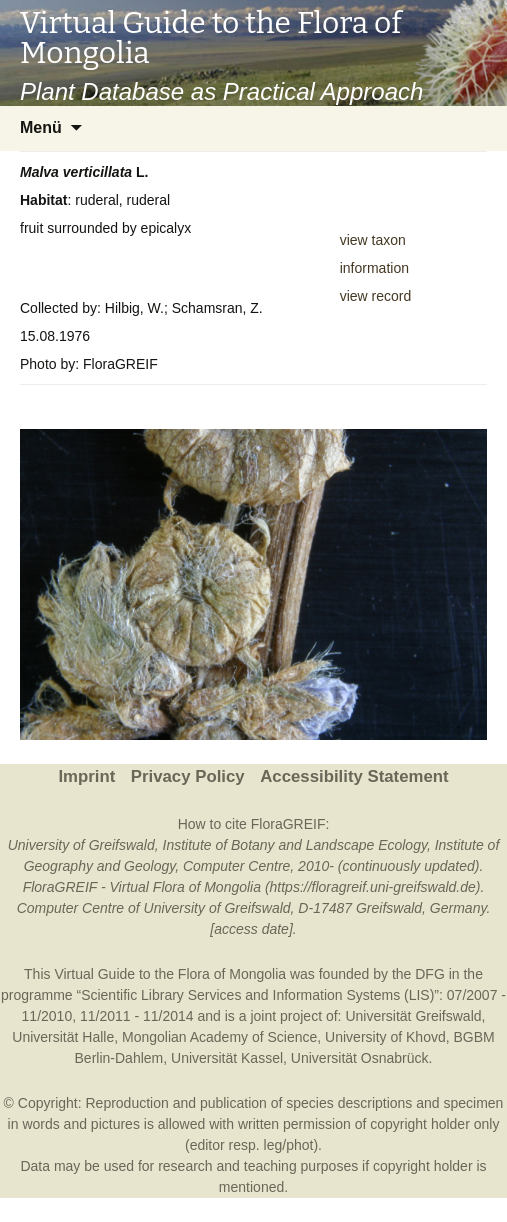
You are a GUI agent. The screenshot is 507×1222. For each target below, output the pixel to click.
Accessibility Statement (354, 776)
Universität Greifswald (413, 1016)
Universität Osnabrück (360, 1058)
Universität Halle (63, 1037)
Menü (41, 127)
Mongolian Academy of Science (219, 1037)
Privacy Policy (188, 776)
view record (376, 296)
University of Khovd (385, 1037)
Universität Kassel (227, 1058)
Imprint (86, 776)
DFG (430, 974)
